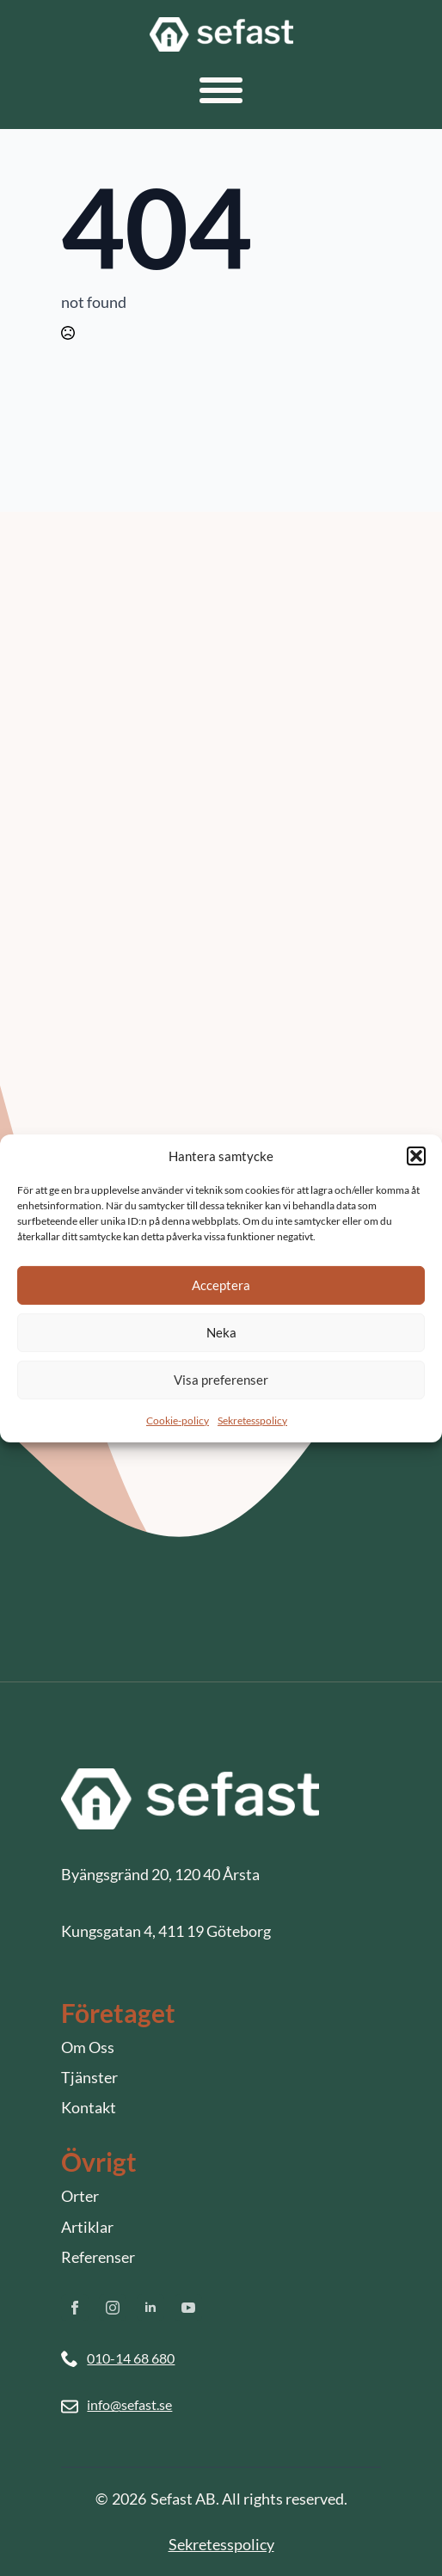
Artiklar (87, 2226)
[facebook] (75, 2307)
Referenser (98, 2256)
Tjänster (89, 2077)
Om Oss (87, 2047)
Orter (80, 2195)
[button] (416, 1156)
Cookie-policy (177, 1419)
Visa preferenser (221, 1379)
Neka (221, 1332)
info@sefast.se (129, 2404)
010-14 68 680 (131, 2358)
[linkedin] (150, 2307)
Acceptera (221, 1285)
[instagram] (112, 2307)
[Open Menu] (221, 90)
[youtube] (188, 2307)
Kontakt (88, 2107)
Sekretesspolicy (252, 1419)
